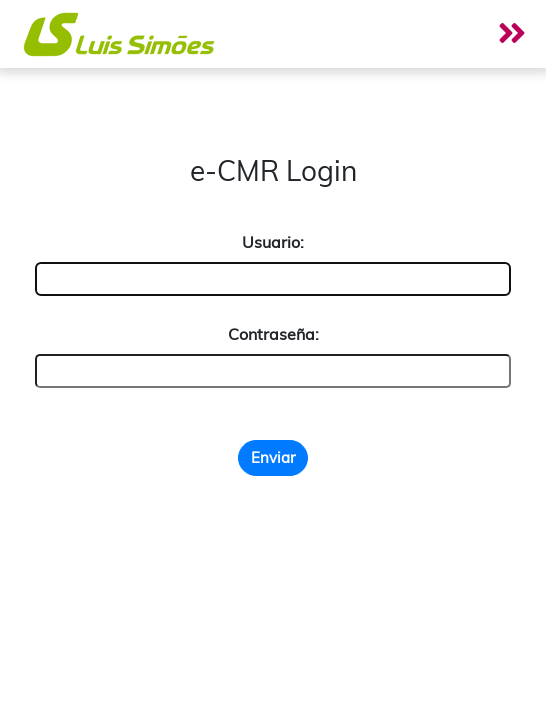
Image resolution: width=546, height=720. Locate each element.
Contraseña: (273, 334)
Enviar (273, 457)
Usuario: (273, 242)
